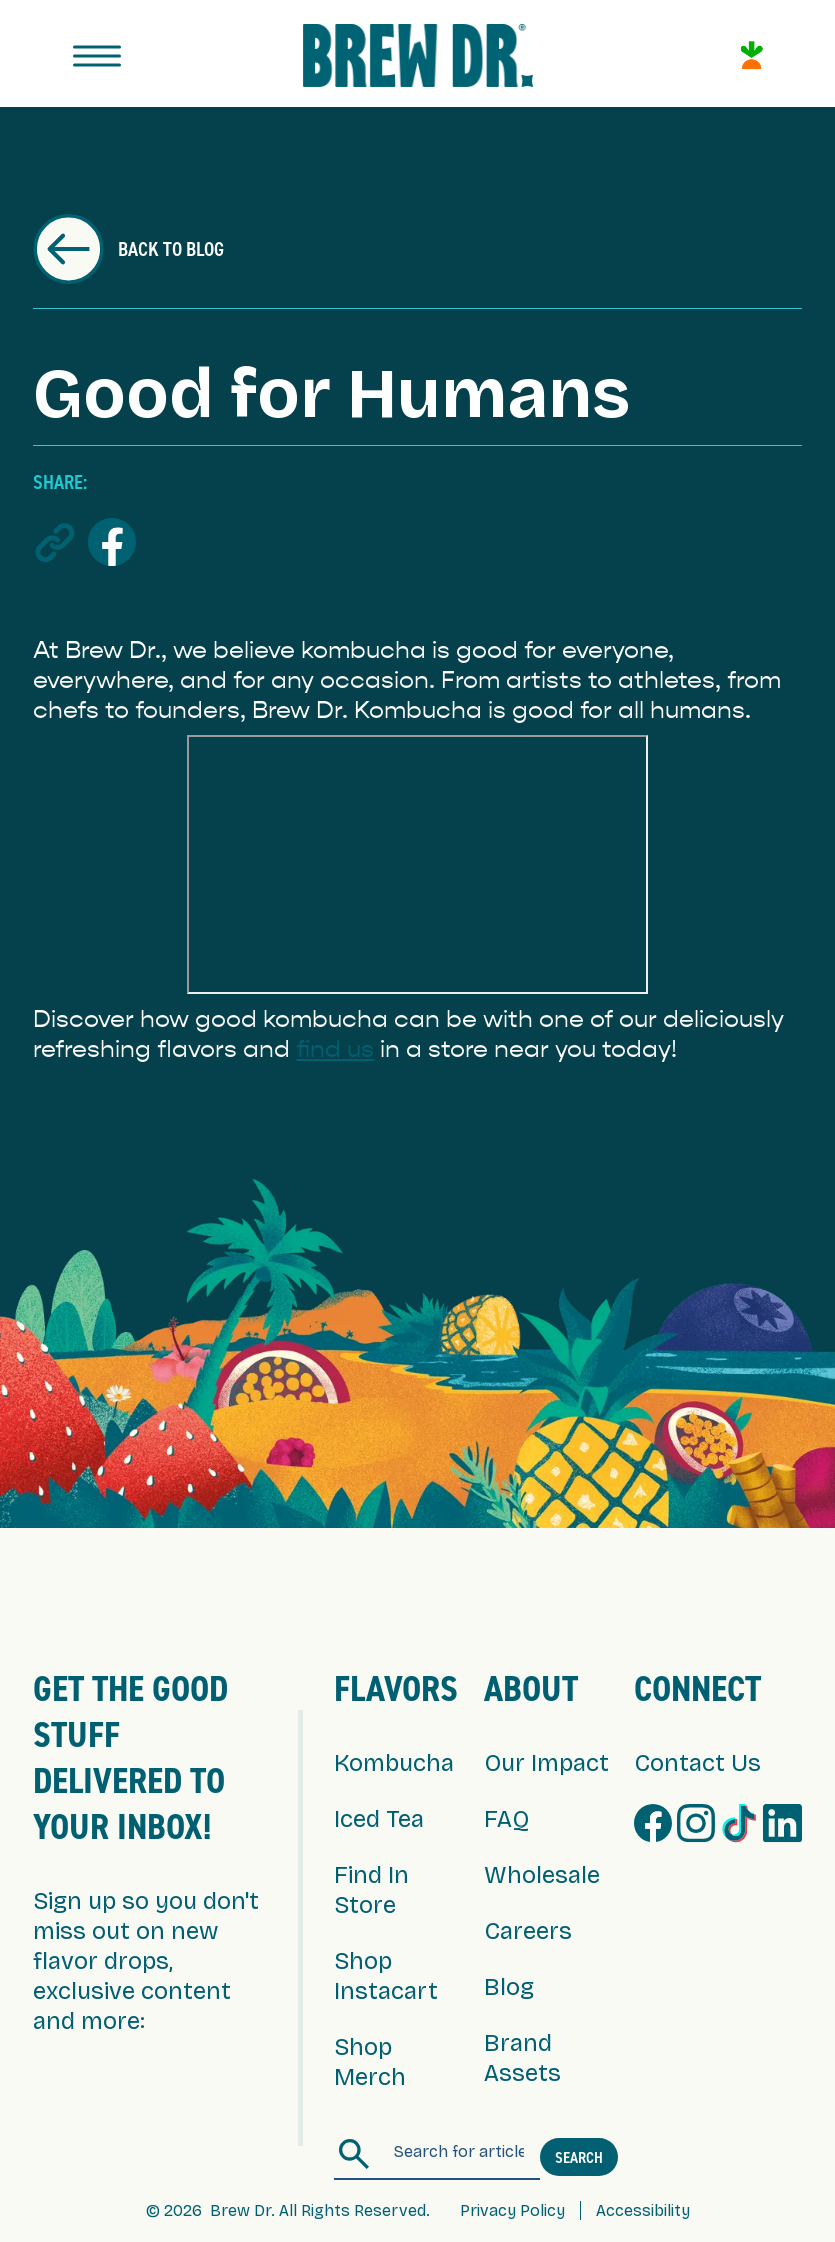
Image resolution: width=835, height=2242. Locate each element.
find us (335, 1049)
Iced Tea (379, 1819)
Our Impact (546, 1763)
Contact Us (697, 1763)
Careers (528, 1931)
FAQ (506, 1819)
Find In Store (371, 1890)
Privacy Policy (512, 2210)
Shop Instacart (386, 1976)
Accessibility (643, 2210)
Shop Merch (370, 2062)
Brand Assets (522, 2058)
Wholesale (542, 1875)
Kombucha (394, 1763)
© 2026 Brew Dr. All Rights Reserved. (288, 2210)
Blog (509, 1987)
